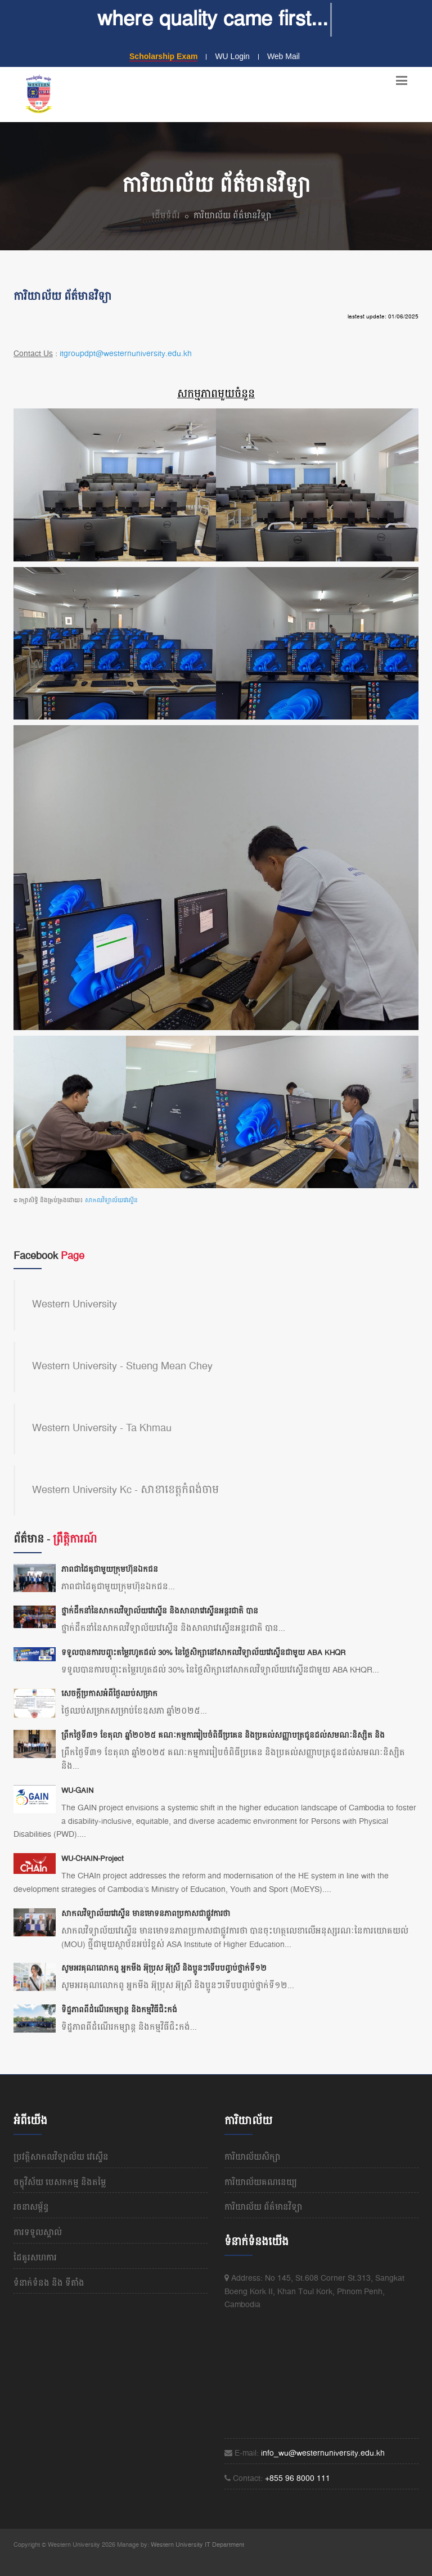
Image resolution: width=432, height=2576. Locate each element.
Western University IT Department (197, 2545)
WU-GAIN (77, 1790)
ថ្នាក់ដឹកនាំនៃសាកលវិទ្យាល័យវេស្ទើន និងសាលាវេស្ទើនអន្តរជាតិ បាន (159, 1611)
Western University (74, 1305)
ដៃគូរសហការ (35, 2258)
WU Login (232, 56)
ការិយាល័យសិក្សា (252, 2157)
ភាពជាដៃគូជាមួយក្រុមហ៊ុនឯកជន (109, 1569)
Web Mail (283, 56)
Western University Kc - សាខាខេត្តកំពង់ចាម (125, 1490)
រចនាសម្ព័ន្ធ (31, 2207)
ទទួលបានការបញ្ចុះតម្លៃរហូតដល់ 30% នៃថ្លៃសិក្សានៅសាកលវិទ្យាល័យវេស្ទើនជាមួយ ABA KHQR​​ (203, 1653)
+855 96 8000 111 (297, 2478)
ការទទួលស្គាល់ (38, 2233)
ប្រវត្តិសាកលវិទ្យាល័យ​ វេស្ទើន (61, 2157)
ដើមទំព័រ (166, 216)
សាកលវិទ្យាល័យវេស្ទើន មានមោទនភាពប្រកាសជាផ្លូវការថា (145, 1914)
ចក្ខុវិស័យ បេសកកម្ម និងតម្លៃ (60, 2182)
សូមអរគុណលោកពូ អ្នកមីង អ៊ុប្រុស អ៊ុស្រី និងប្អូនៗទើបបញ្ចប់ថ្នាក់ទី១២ (164, 1968)
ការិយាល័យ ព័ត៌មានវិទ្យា (263, 2207)
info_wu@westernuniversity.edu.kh (323, 2453)
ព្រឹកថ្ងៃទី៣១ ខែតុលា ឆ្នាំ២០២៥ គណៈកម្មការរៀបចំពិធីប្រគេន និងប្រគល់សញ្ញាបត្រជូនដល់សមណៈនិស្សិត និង (223, 1735)
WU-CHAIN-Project (92, 1858)
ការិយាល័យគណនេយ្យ (260, 2182)
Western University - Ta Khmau (102, 1428)
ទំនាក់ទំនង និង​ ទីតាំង (49, 2283)
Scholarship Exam (163, 56)
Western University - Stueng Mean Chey (122, 1366)
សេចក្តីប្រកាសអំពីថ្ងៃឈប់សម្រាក (109, 1694)
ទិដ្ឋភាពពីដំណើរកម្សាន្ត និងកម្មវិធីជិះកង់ (119, 2010)
